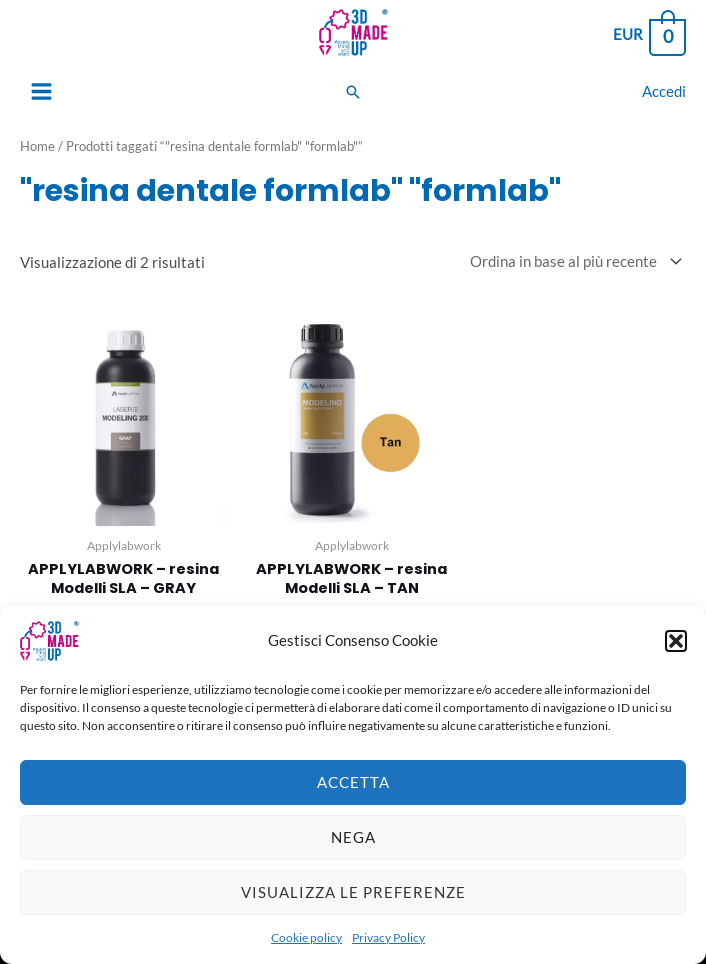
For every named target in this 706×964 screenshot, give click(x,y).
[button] (676, 649)
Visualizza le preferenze (353, 900)
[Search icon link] (353, 92)
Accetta (353, 790)
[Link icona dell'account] (664, 91)
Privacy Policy (388, 945)
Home (37, 146)
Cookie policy (306, 945)
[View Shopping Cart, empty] (648, 35)
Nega (353, 845)
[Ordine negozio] (572, 261)
